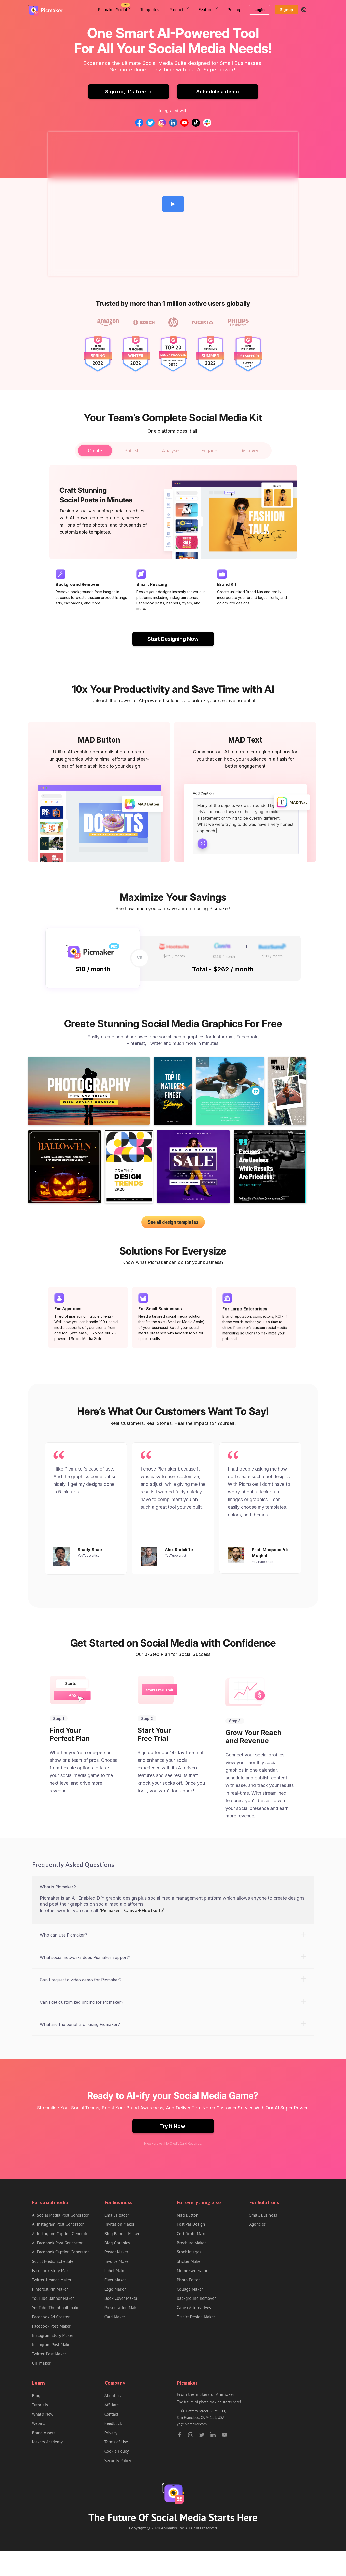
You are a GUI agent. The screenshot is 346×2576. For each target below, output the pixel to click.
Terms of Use (116, 2466)
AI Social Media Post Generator (60, 2240)
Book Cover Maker (121, 2323)
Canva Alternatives (194, 2332)
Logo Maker (115, 2314)
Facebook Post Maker (51, 2351)
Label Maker (115, 2295)
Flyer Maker (115, 2304)
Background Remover (196, 2323)
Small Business (263, 2240)
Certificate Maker (192, 2258)
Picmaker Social (114, 9)
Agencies (257, 2249)
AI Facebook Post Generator (57, 2267)
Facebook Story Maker (52, 2295)
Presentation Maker (122, 2332)
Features (208, 9)
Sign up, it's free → (128, 92)
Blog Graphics (117, 2267)
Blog (36, 2420)
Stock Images (189, 2276)
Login (259, 9)
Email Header (116, 2240)
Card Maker (114, 2341)
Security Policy (117, 2485)
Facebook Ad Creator (51, 2341)
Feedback (113, 2448)
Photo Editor (188, 2304)
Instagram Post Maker (52, 2369)
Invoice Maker (117, 2286)
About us (112, 2420)
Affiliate (111, 2429)
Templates (149, 9)
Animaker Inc (172, 2552)
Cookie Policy (116, 2476)
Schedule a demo (217, 92)
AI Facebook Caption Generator (60, 2276)
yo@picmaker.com (192, 2448)
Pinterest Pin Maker (50, 2314)
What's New (42, 2439)
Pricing (234, 9)
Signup (286, 9)
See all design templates (173, 1222)
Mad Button (187, 2240)
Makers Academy (47, 2466)
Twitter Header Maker (51, 2304)
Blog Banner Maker (122, 2258)
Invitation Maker (119, 2249)
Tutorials (40, 2429)
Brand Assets (43, 2457)
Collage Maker (190, 2314)
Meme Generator (192, 2295)
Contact (111, 2439)
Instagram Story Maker (52, 2360)
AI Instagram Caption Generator (61, 2258)
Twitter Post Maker (49, 2378)
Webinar (39, 2448)
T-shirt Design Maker (196, 2341)
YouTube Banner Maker (53, 2323)
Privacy (110, 2457)
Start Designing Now (173, 639)
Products (178, 9)
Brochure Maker (191, 2267)
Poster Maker (116, 2276)
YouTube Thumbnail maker (56, 2332)
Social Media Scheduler (53, 2286)
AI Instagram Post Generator (58, 2249)
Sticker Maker (189, 2286)
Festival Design (191, 2249)
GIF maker (41, 2388)
